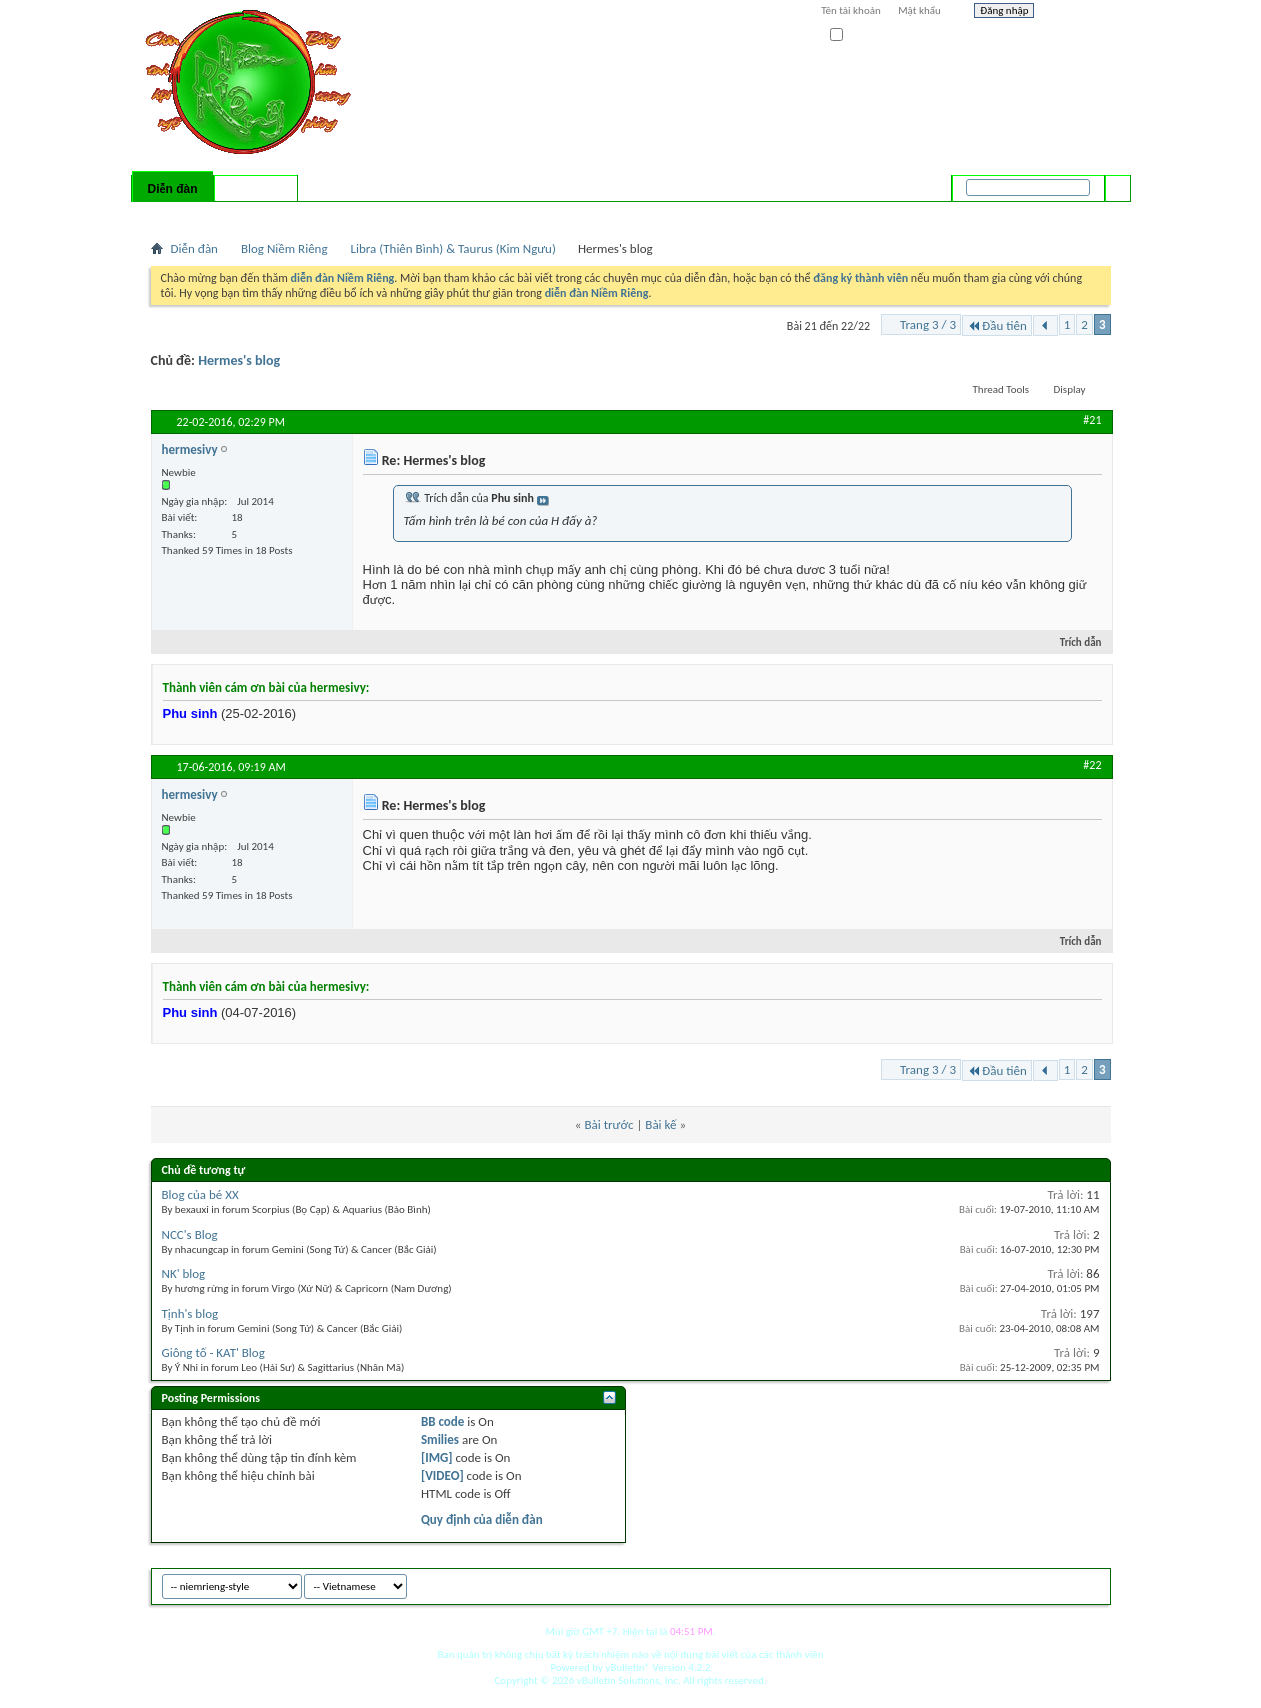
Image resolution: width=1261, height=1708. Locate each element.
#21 (1092, 420)
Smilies (440, 1439)
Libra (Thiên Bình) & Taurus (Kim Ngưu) (453, 248)
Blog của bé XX (200, 1194)
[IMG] (437, 1457)
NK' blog (184, 1273)
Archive (1052, 1583)
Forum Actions (325, 215)
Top (1090, 1583)
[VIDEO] (442, 1475)
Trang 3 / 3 (928, 324)
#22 (1092, 765)
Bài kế (660, 1124)
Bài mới (174, 215)
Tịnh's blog (190, 1313)
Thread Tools (1001, 389)
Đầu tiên (997, 325)
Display (1070, 389)
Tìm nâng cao (1076, 214)
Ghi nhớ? (858, 35)
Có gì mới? (256, 189)
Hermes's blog (239, 360)
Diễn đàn (172, 189)
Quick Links (410, 215)
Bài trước (608, 1124)
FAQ (213, 215)
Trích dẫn (1072, 642)
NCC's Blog (190, 1234)
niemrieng (999, 1583)
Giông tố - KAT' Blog (213, 1352)
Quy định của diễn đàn (482, 1519)
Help (1077, 13)
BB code (442, 1421)
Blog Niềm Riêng (284, 248)
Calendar (256, 215)
